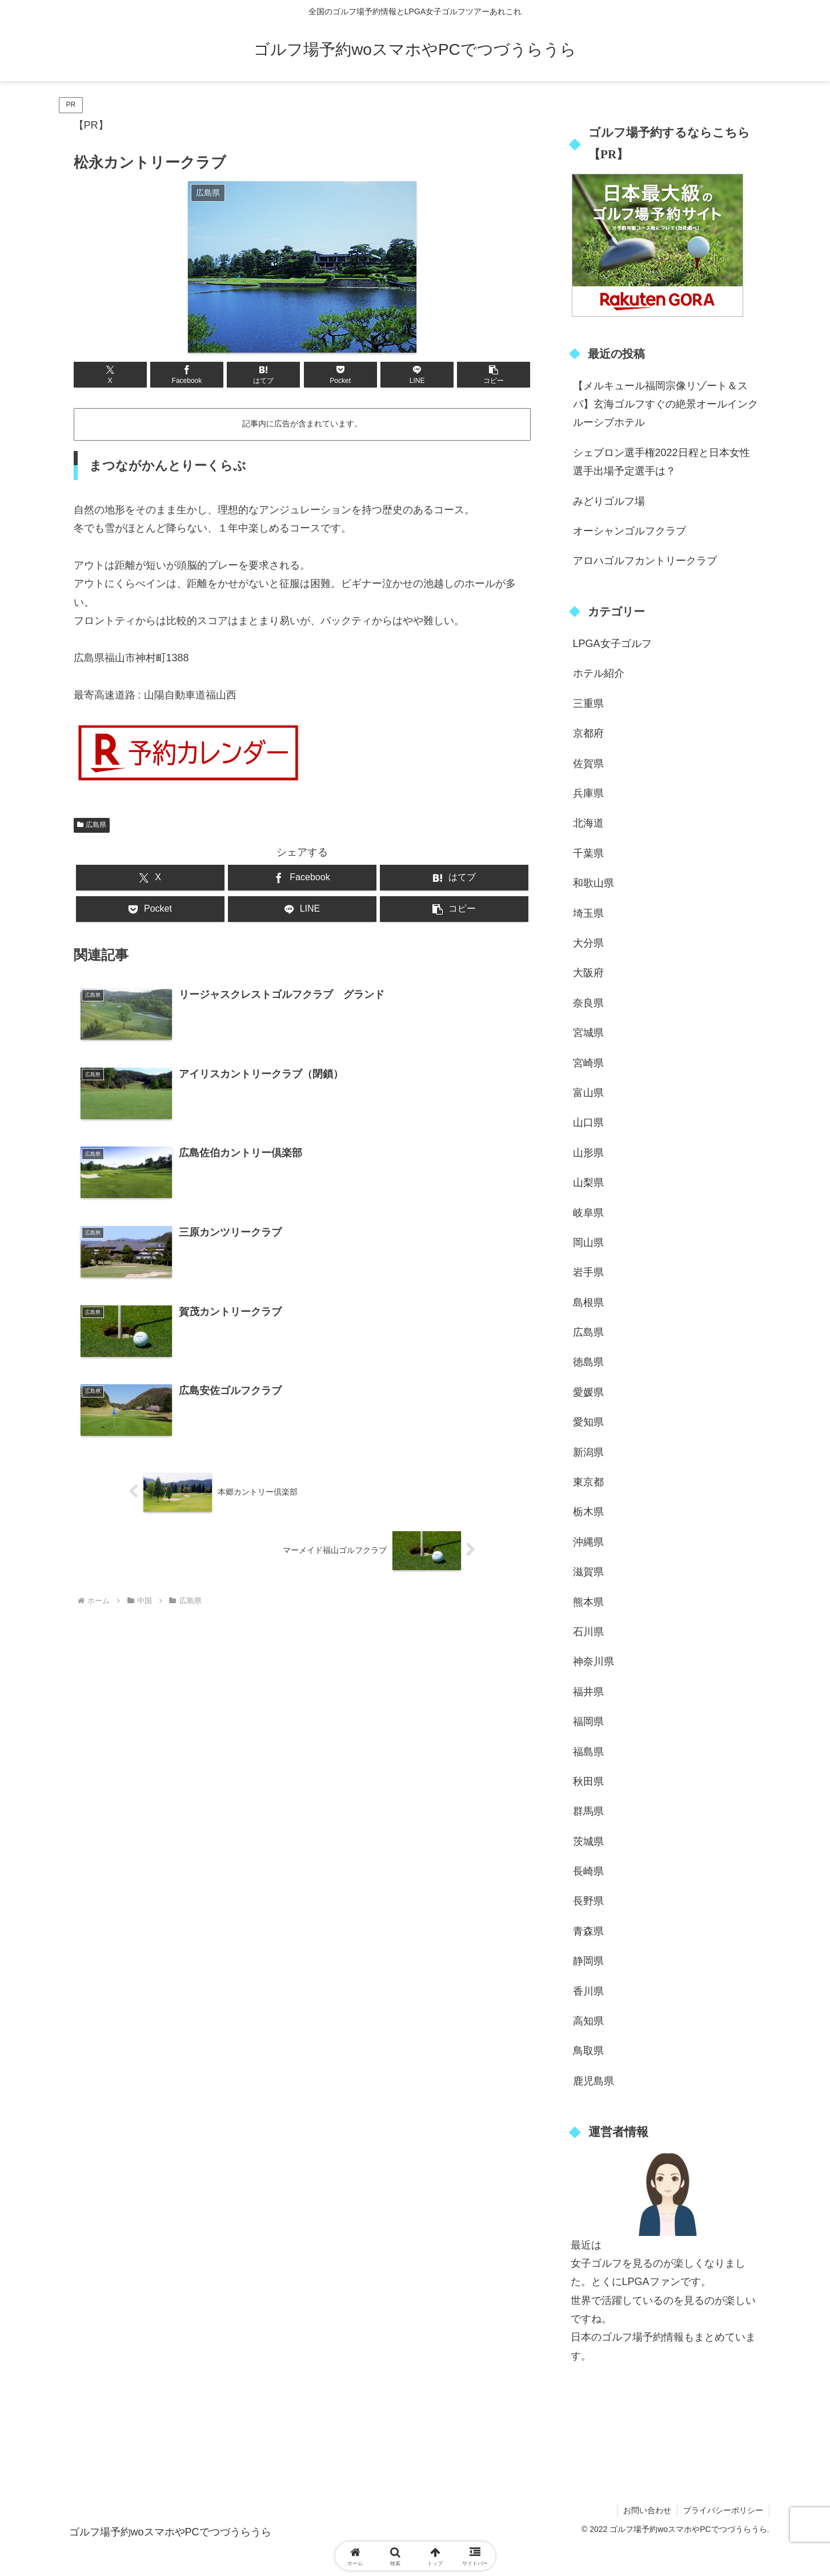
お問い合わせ (647, 2510)
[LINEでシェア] (417, 375)
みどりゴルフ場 (609, 501)
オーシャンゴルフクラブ (629, 531)
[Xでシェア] (110, 375)
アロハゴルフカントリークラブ (645, 560)
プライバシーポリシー (723, 2510)
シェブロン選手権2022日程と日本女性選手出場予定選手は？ (661, 462)
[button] (493, 375)
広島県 (92, 825)
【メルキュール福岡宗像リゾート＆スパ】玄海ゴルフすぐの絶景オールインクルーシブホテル (665, 404)
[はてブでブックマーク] (263, 375)
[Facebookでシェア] (186, 375)
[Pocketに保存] (340, 375)
